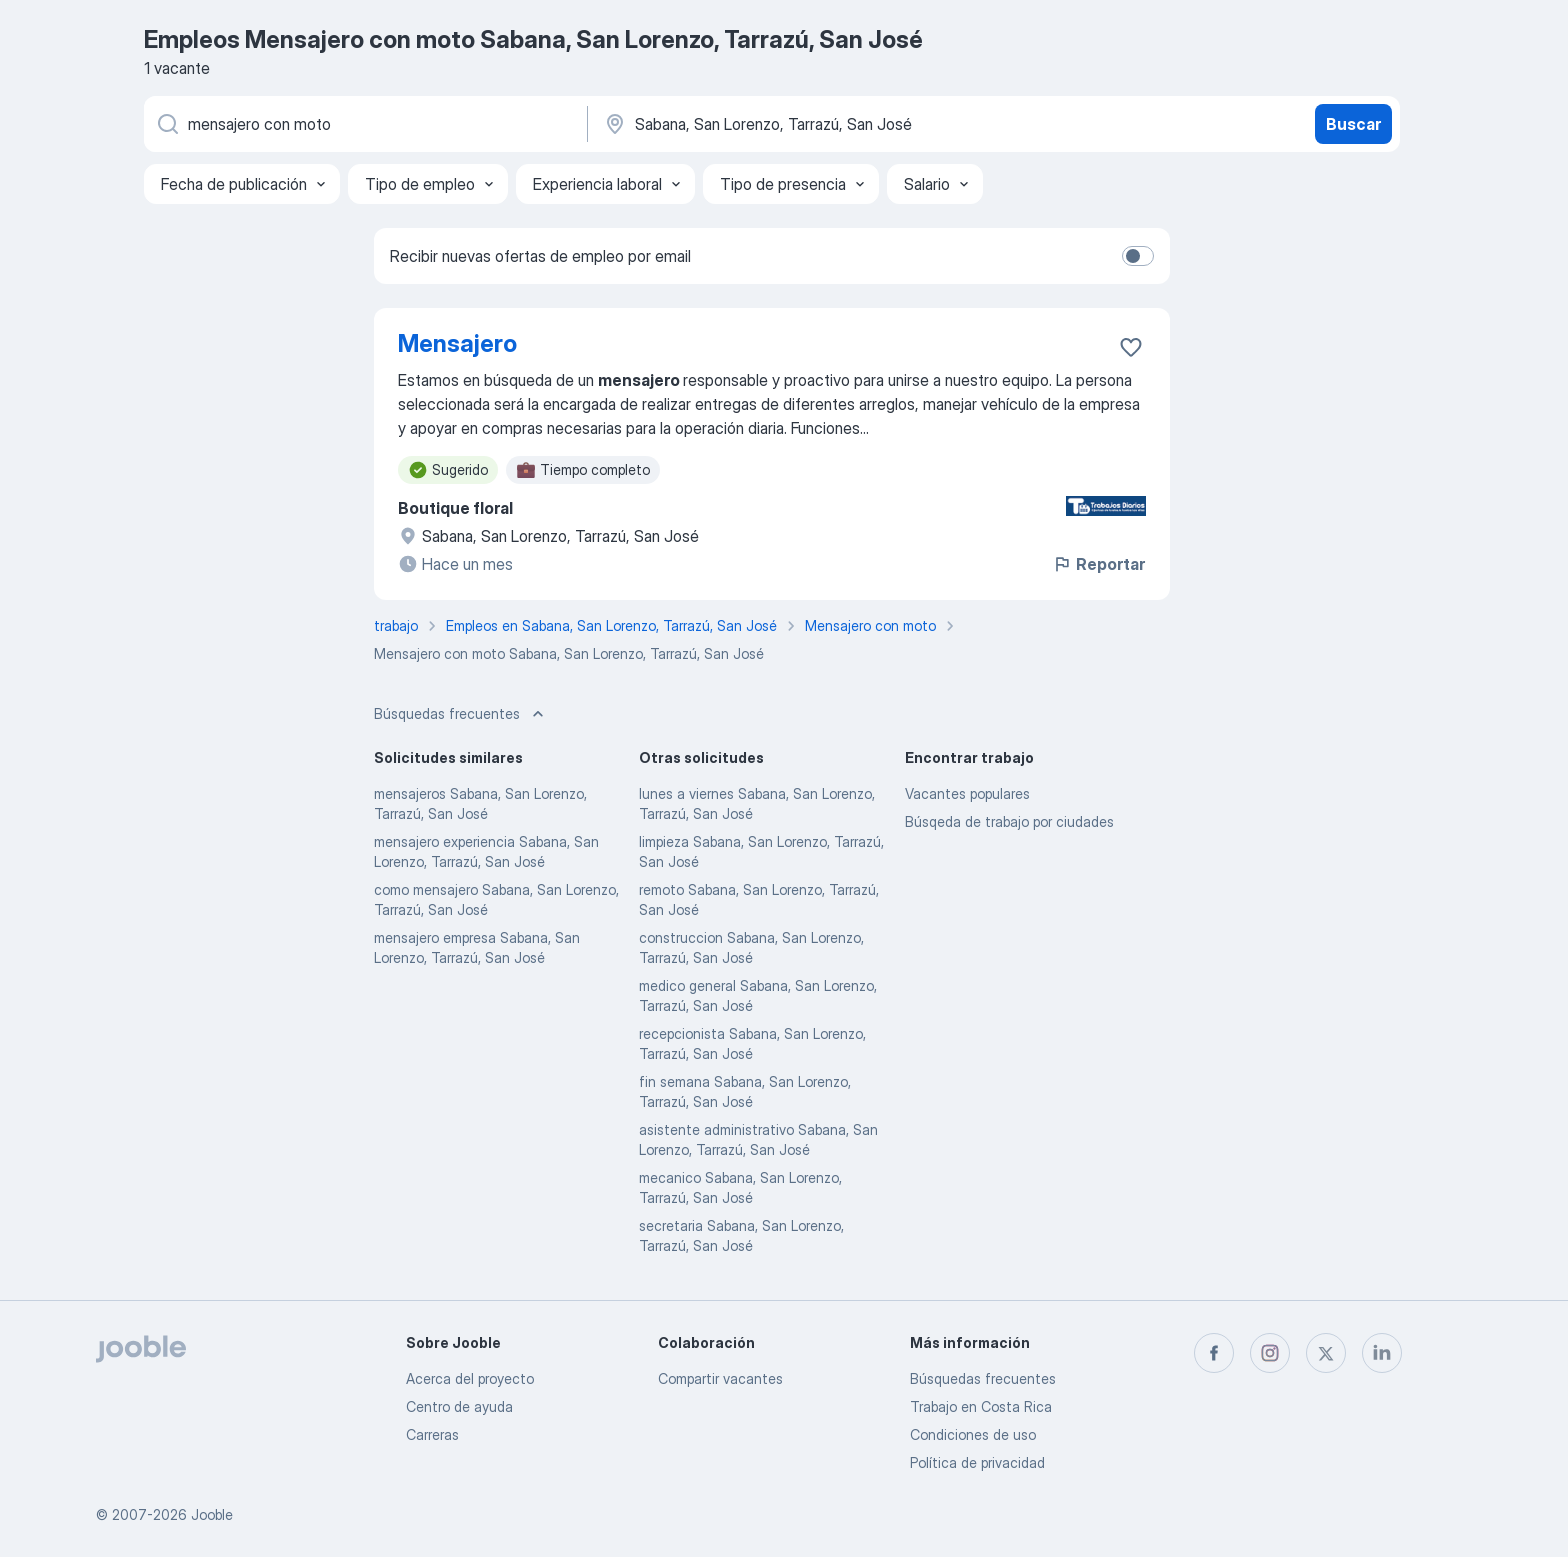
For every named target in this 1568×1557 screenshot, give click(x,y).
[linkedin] (1382, 1353)
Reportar (1098, 564)
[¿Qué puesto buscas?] (364, 124)
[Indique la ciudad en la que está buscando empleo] (811, 124)
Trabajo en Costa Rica (981, 1406)
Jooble (212, 1514)
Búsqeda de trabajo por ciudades (1009, 821)
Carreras (432, 1434)
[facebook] (1214, 1353)
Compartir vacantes (720, 1378)
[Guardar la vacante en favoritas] (1131, 347)
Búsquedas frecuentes (983, 1378)
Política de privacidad (977, 1462)
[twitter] (1326, 1353)
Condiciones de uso (973, 1434)
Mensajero (457, 343)
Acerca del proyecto (470, 1378)
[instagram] (1270, 1353)
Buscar (1353, 124)
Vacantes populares (967, 793)
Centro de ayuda (459, 1406)
